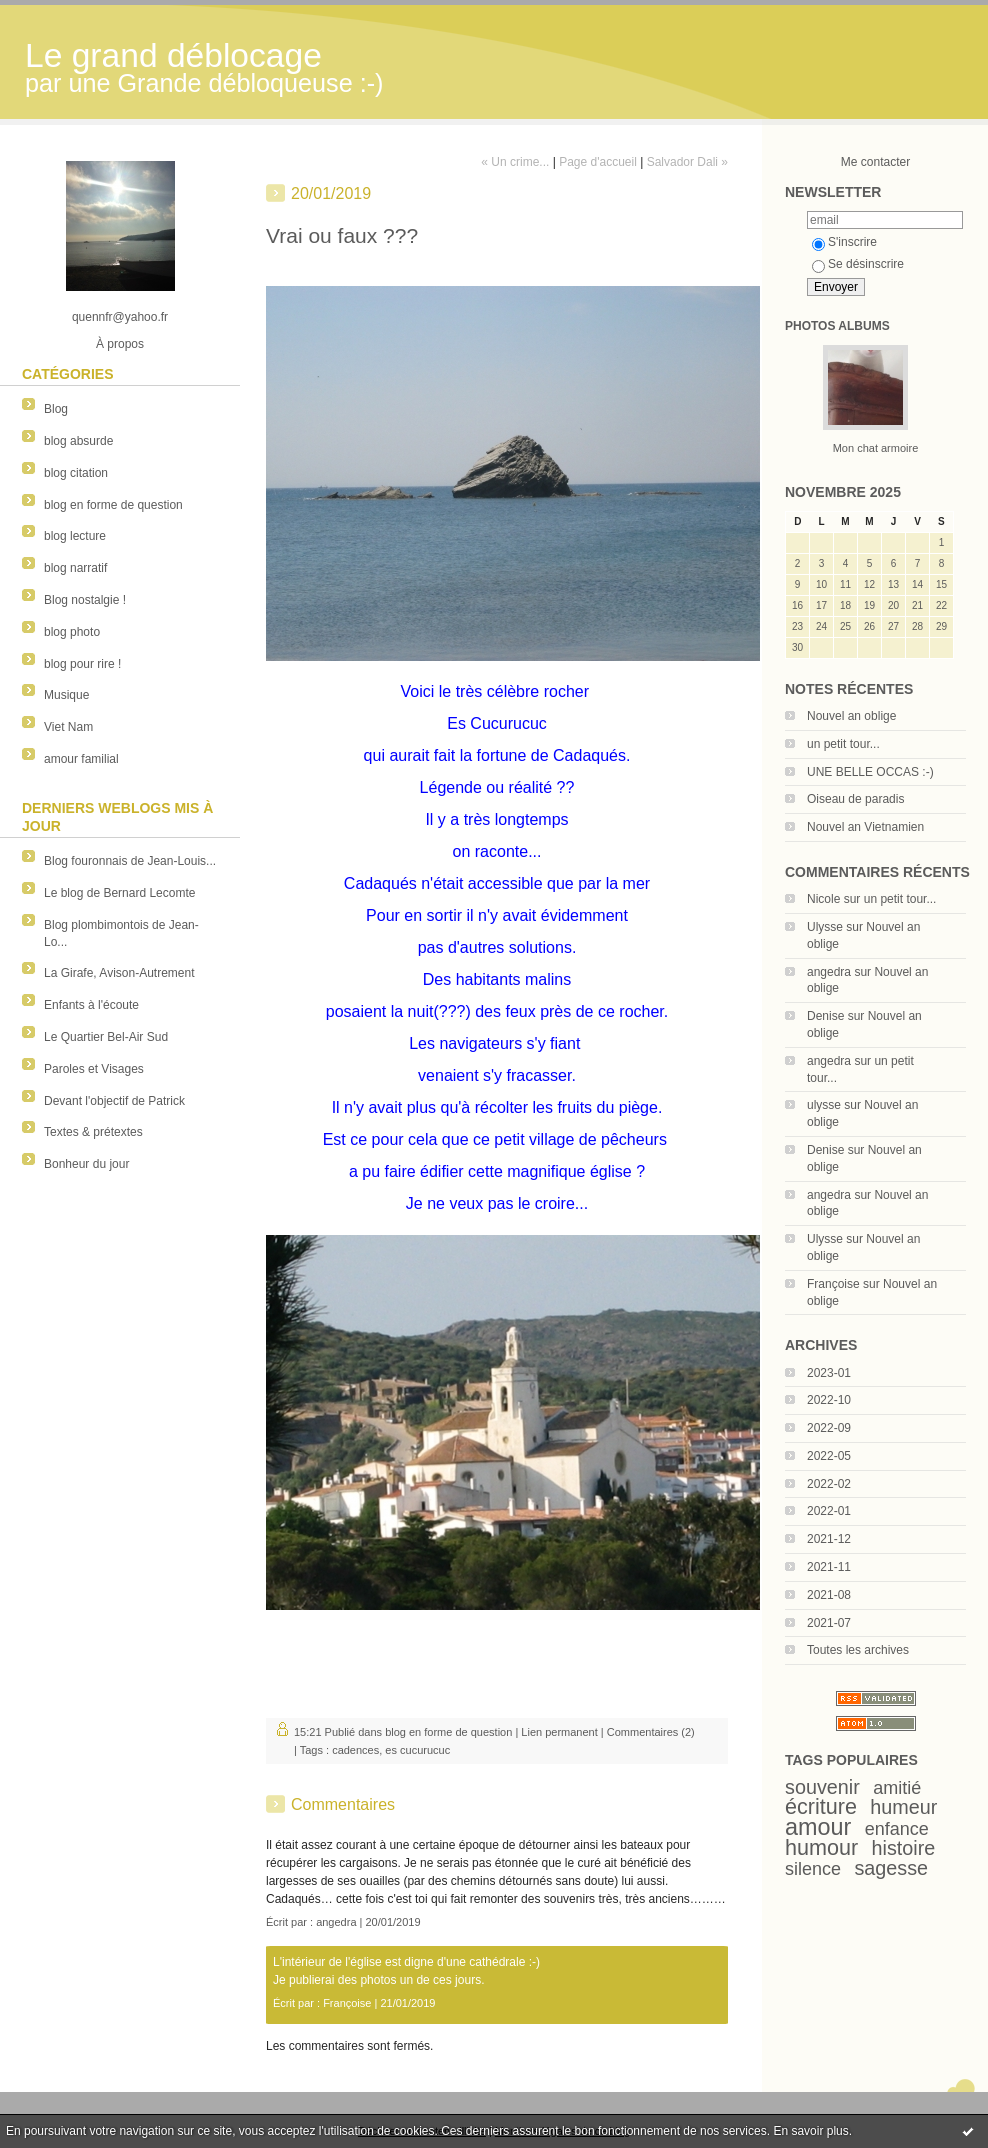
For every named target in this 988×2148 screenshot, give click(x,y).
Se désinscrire (858, 264)
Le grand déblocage (173, 55)
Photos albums (837, 326)
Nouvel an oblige (851, 716)
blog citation (76, 473)
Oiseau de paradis (855, 799)
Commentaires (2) (651, 1732)
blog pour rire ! (82, 664)
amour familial (81, 759)
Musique (66, 695)
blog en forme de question (113, 505)
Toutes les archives (858, 1650)
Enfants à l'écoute (91, 1005)
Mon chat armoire (876, 448)
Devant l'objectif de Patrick (114, 1101)
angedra (829, 972)
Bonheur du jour (86, 1164)
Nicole (823, 899)
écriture (821, 1806)
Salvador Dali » (687, 162)
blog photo (72, 632)
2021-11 (829, 1567)
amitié (897, 1788)
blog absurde (78, 441)
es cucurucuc (417, 1750)
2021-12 (829, 1539)
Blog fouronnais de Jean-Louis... (130, 861)
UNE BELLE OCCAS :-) (870, 772)
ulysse (824, 1105)
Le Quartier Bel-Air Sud (106, 1037)
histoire (904, 1848)
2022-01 (829, 1511)
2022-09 (829, 1428)
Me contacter (875, 162)
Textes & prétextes (93, 1132)
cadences (355, 1750)
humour (821, 1847)
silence (813, 1869)
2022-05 (829, 1456)
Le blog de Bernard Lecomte (119, 893)
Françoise (833, 1284)
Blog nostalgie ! (85, 600)
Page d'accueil (598, 162)
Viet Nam (68, 727)
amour (818, 1827)
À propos (120, 344)
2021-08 (829, 1595)
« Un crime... (515, 162)
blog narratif (75, 568)
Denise (825, 1016)
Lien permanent (559, 1732)
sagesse (891, 1868)
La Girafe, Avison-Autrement (119, 973)
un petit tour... (843, 744)
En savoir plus (810, 2131)
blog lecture (75, 536)
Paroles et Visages (94, 1069)
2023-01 (829, 1373)
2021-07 (829, 1623)
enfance (897, 1829)
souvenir (822, 1787)
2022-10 (829, 1400)
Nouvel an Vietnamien (865, 827)
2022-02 (829, 1484)
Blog (56, 409)
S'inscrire (844, 242)
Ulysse (825, 927)
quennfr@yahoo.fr (120, 317)
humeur (903, 1807)
